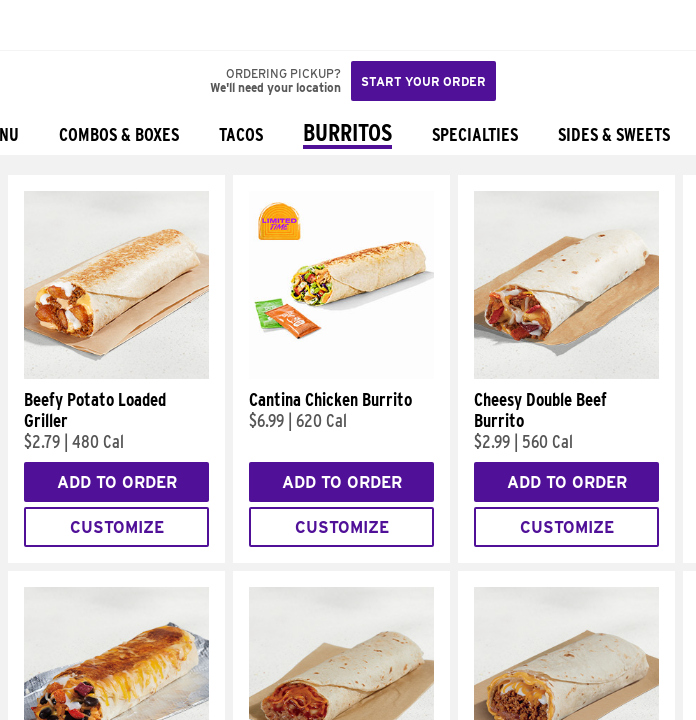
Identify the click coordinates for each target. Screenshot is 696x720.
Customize (117, 527)
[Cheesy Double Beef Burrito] (566, 374)
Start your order (423, 81)
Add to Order (117, 482)
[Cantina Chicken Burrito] (341, 374)
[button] (82, 25)
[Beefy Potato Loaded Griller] (116, 374)
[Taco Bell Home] (35, 25)
